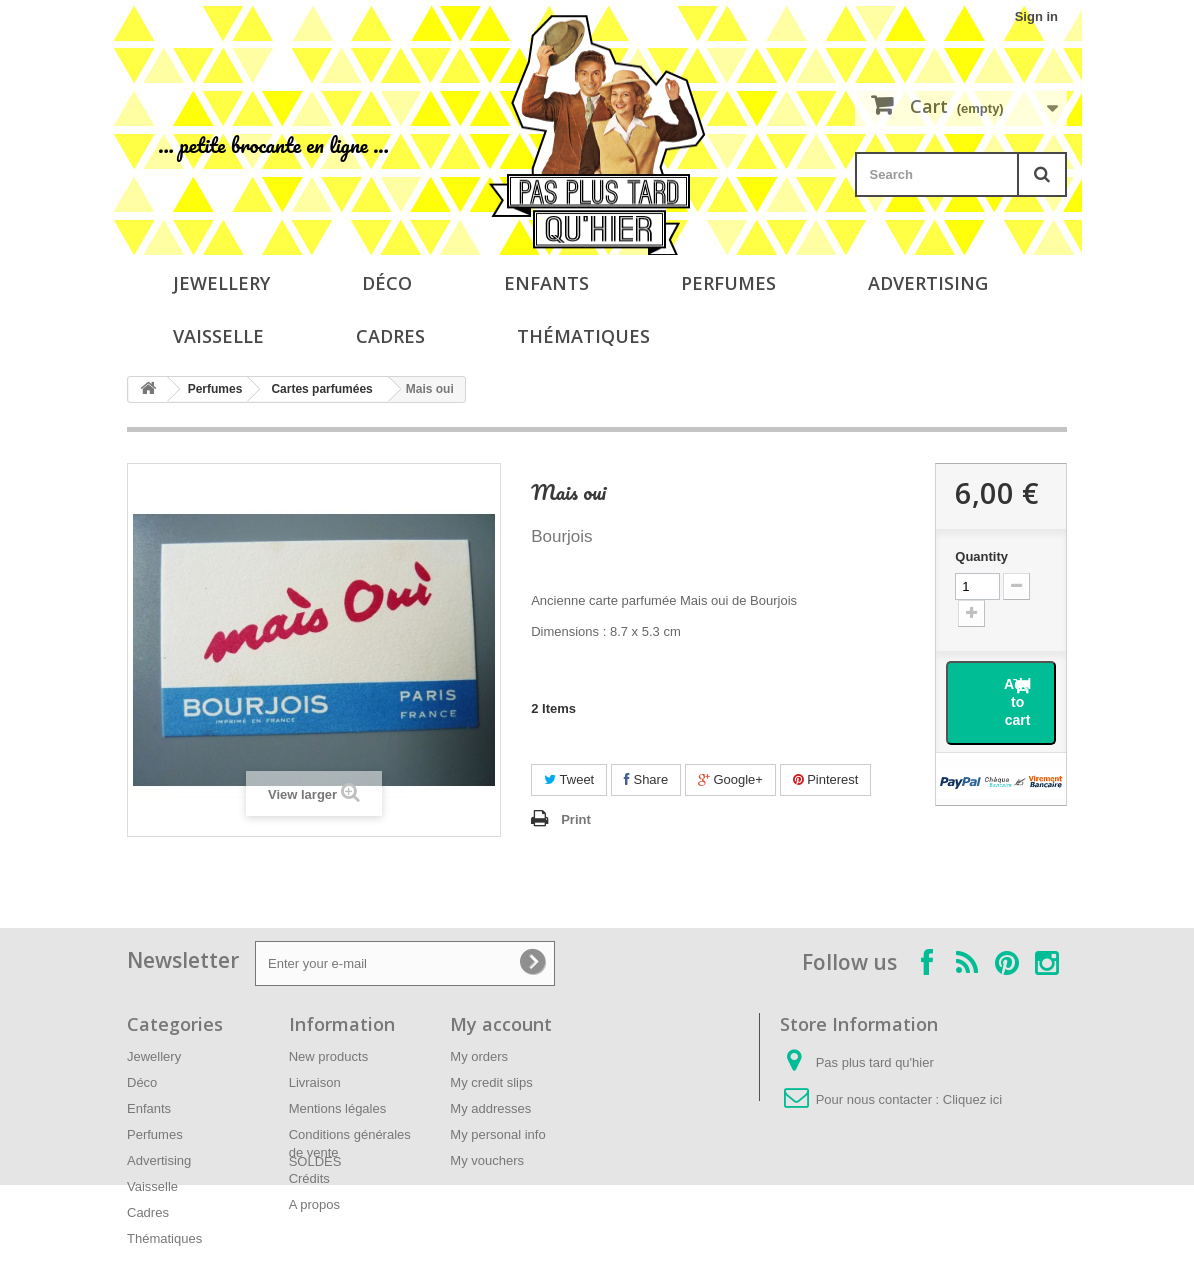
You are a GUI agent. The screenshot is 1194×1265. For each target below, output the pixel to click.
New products (328, 1056)
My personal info (497, 1134)
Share (646, 779)
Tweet (569, 779)
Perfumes (728, 283)
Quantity (981, 556)
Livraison (315, 1082)
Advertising (928, 283)
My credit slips (491, 1082)
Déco (387, 283)
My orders (479, 1056)
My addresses (490, 1108)
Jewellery (221, 283)
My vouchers (487, 1160)
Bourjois (561, 536)
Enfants (546, 283)
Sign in (1036, 16)
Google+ (730, 779)
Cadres (390, 336)
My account (501, 1024)
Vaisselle (218, 336)
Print (576, 819)
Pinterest (826, 779)
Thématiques (583, 336)
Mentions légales (338, 1108)
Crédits (309, 1178)
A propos (314, 1204)
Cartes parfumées (321, 389)
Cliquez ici (972, 1099)
